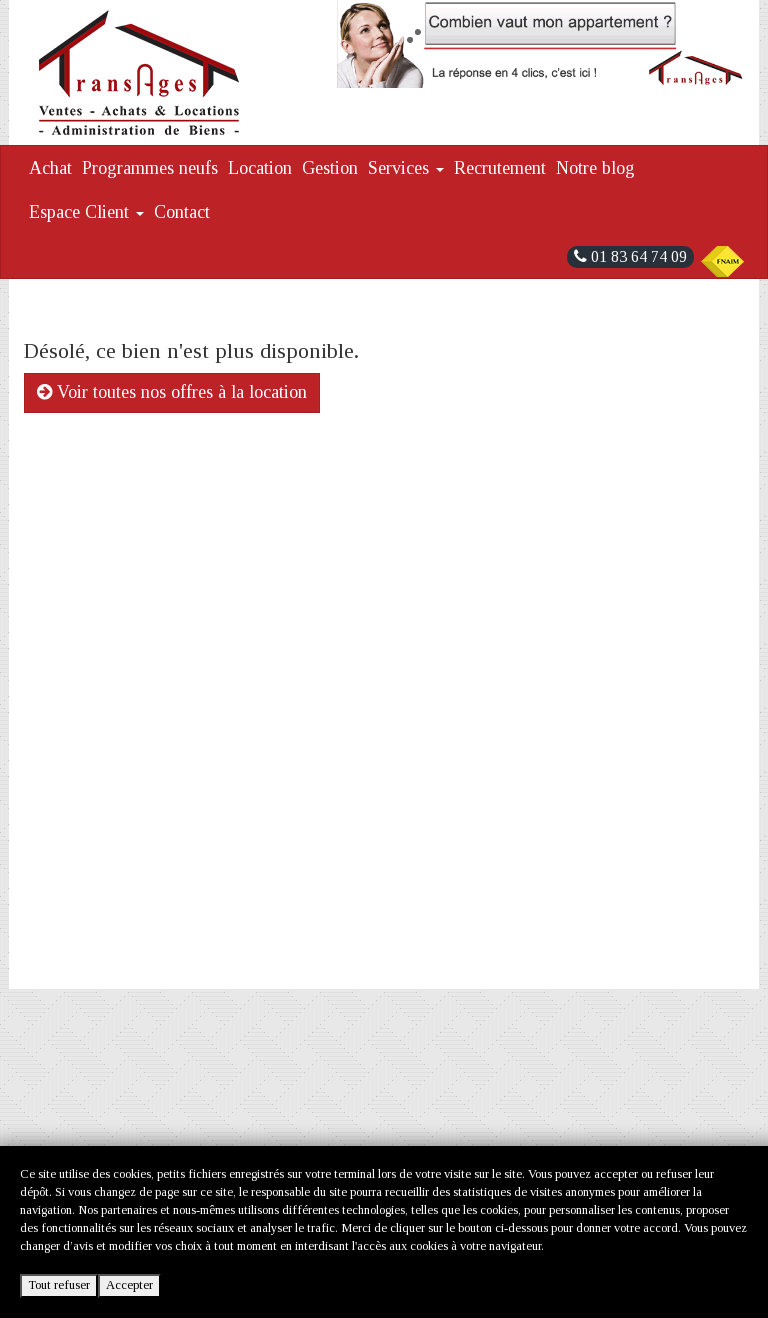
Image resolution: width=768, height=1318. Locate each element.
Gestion (330, 168)
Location (260, 168)
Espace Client (86, 212)
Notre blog (595, 168)
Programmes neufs (150, 168)
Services (406, 168)
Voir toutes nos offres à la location (172, 392)
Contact (182, 212)
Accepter (129, 1285)
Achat (50, 168)
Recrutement (500, 168)
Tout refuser (59, 1285)
